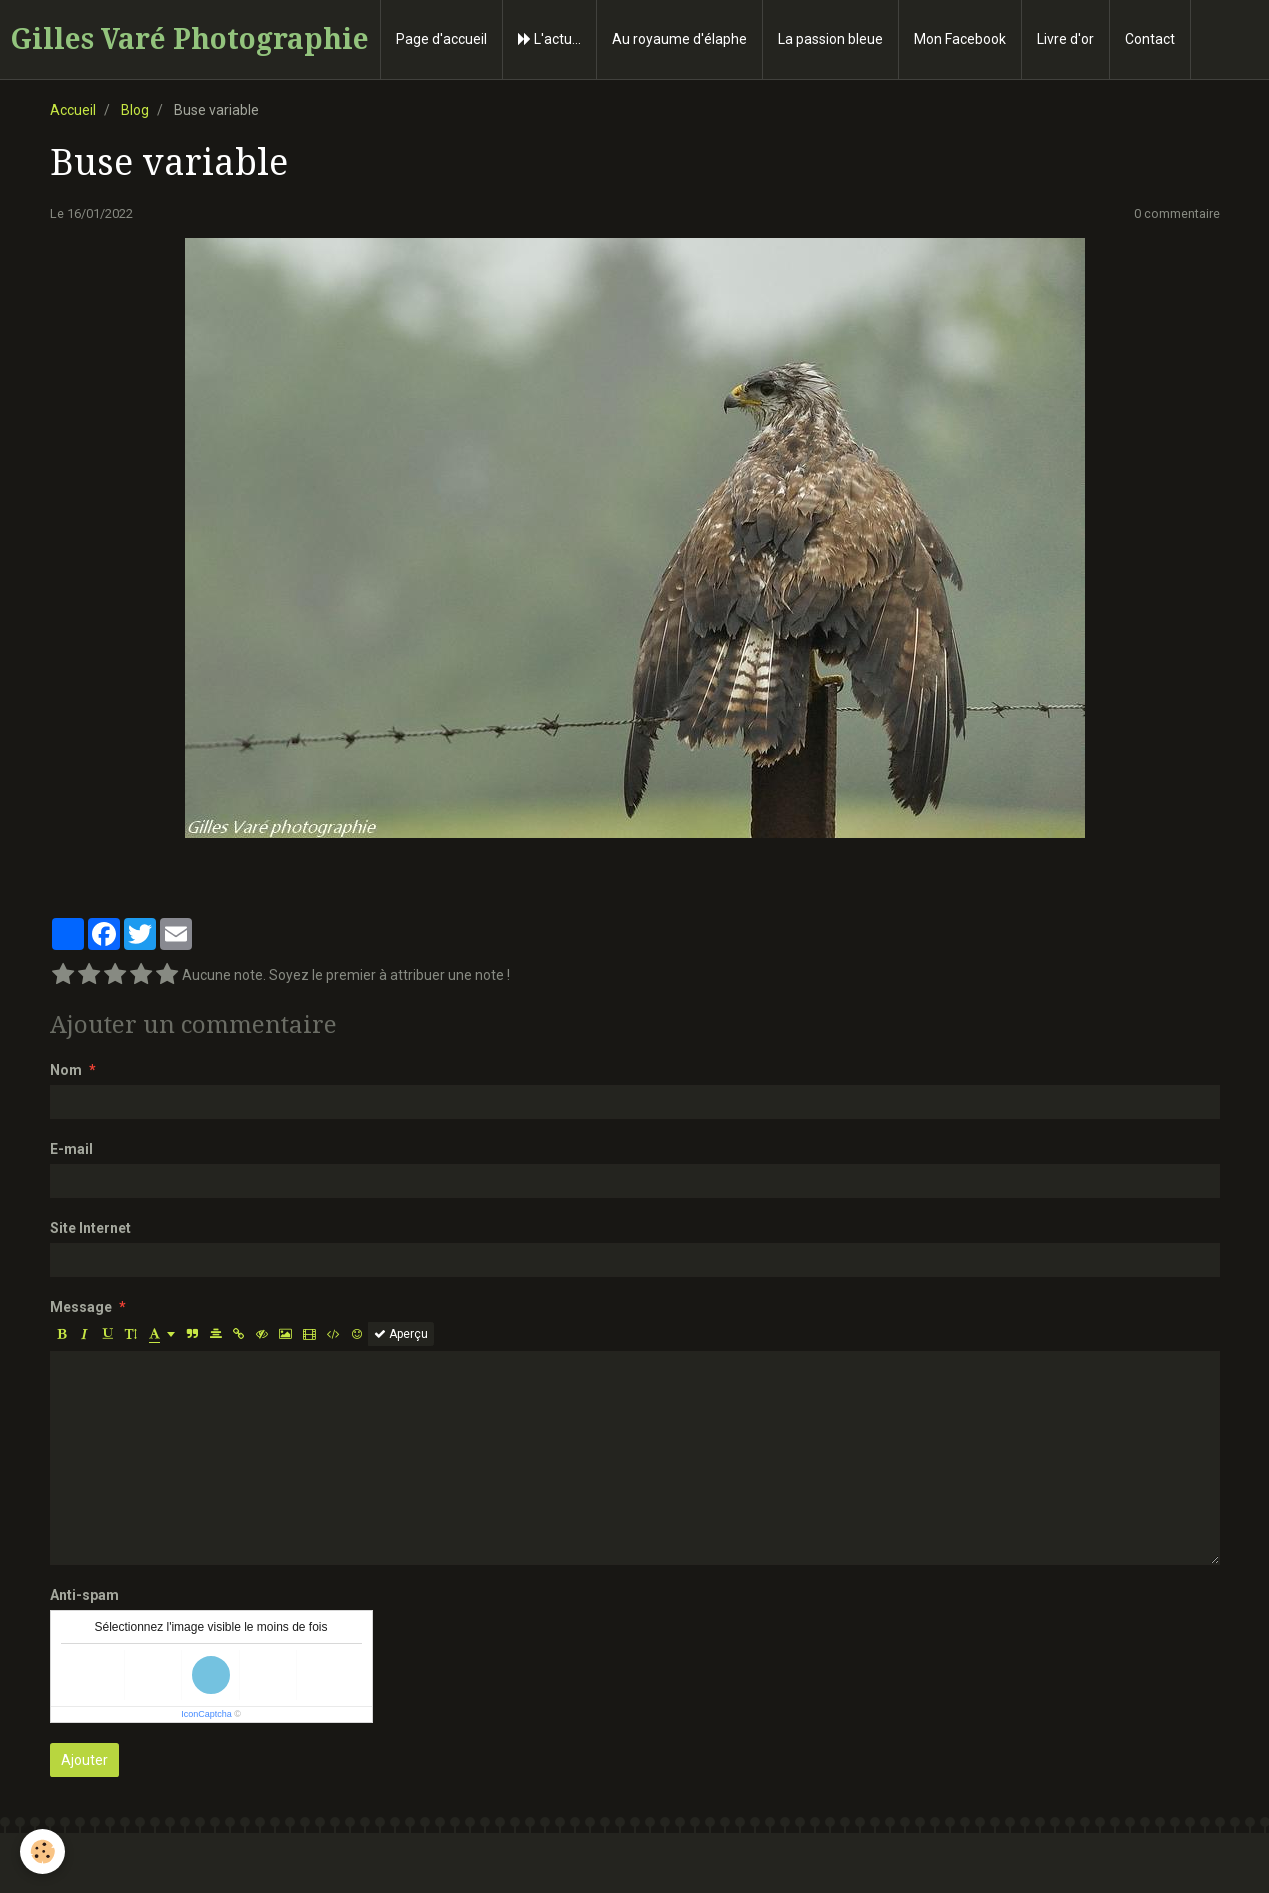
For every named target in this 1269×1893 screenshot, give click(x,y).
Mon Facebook (960, 39)
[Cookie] (42, 1851)
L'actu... (549, 39)
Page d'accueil (441, 39)
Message (81, 1307)
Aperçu (401, 1334)
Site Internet (90, 1228)
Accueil (73, 110)
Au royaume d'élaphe (679, 39)
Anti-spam (84, 1595)
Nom (66, 1070)
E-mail (71, 1149)
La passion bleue (830, 39)
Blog (135, 110)
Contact (1150, 39)
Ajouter (84, 1760)
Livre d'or (1065, 39)
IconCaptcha (206, 1714)
